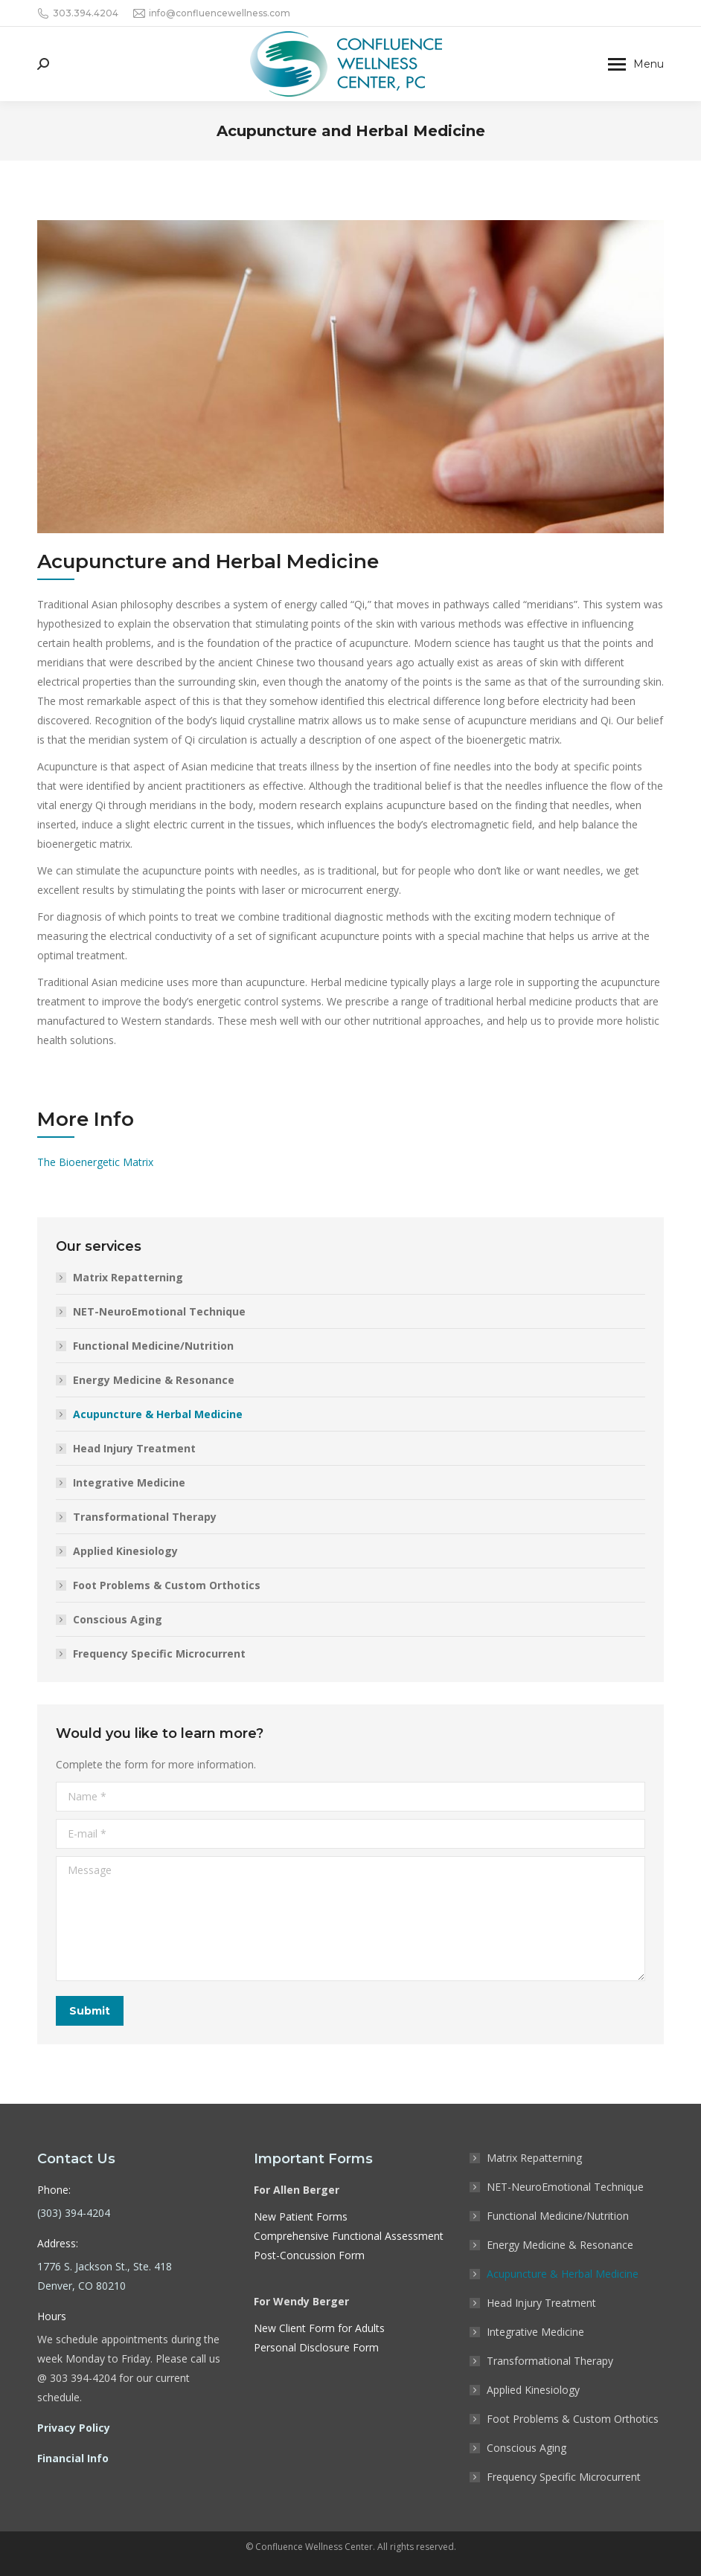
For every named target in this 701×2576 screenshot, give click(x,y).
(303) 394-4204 (73, 2213)
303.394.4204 (77, 13)
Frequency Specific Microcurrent (159, 1653)
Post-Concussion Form (309, 2255)
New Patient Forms (301, 2216)
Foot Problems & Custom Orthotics (166, 1585)
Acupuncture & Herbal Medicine (158, 1414)
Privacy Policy (73, 2428)
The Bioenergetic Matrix (95, 1162)
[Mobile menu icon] (636, 64)
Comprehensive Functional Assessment (349, 2236)
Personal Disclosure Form (316, 2347)
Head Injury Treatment (134, 1448)
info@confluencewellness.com (211, 13)
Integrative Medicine (129, 1482)
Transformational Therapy (145, 1517)
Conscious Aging (117, 1619)
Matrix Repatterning (128, 1277)
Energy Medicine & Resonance (153, 1380)
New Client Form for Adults (319, 2328)
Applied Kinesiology (125, 1551)
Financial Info (73, 2458)
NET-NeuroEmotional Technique (159, 1311)
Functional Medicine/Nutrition (153, 1346)
